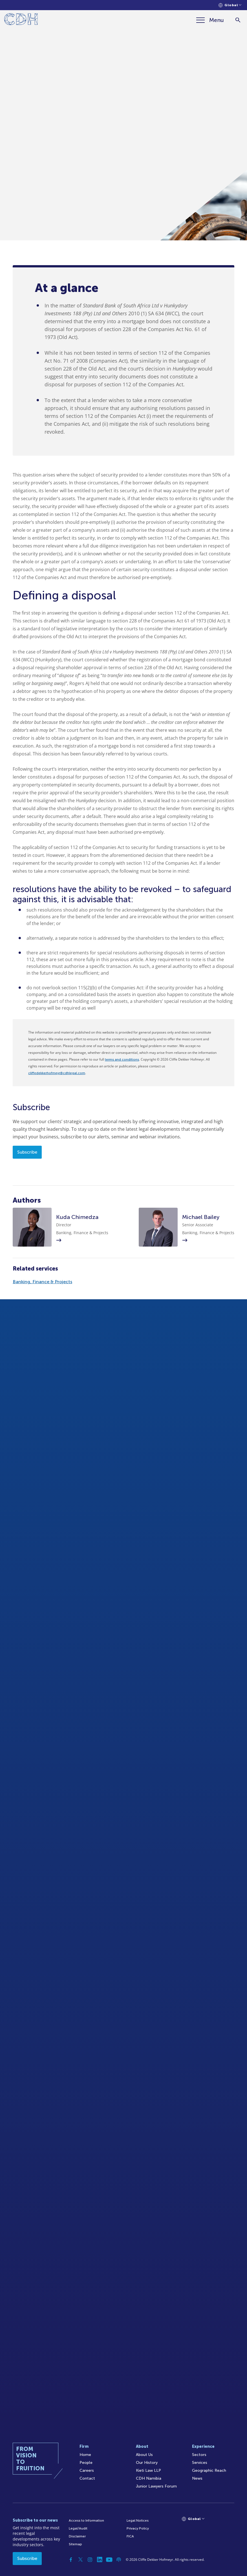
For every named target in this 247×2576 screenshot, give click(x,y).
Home (85, 2454)
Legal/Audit (78, 2528)
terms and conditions (122, 1059)
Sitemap (75, 2544)
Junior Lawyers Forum (156, 2486)
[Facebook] (70, 2559)
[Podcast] (118, 2559)
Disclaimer (77, 2536)
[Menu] (210, 20)
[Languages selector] (230, 5)
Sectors (199, 2454)
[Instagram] (89, 2559)
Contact (87, 2478)
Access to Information (86, 2520)
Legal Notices (138, 2520)
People (86, 2462)
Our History (147, 2462)
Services (199, 2462)
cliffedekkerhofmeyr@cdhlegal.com (56, 1073)
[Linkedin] (99, 2559)
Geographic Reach (209, 2470)
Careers (87, 2470)
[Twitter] (80, 2559)
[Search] (238, 20)
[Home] (21, 20)
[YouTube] (109, 2559)
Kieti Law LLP (148, 2470)
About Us (144, 2454)
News (197, 2478)
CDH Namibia (148, 2478)
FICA (130, 2536)
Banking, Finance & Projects (42, 1281)
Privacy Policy (138, 2528)
